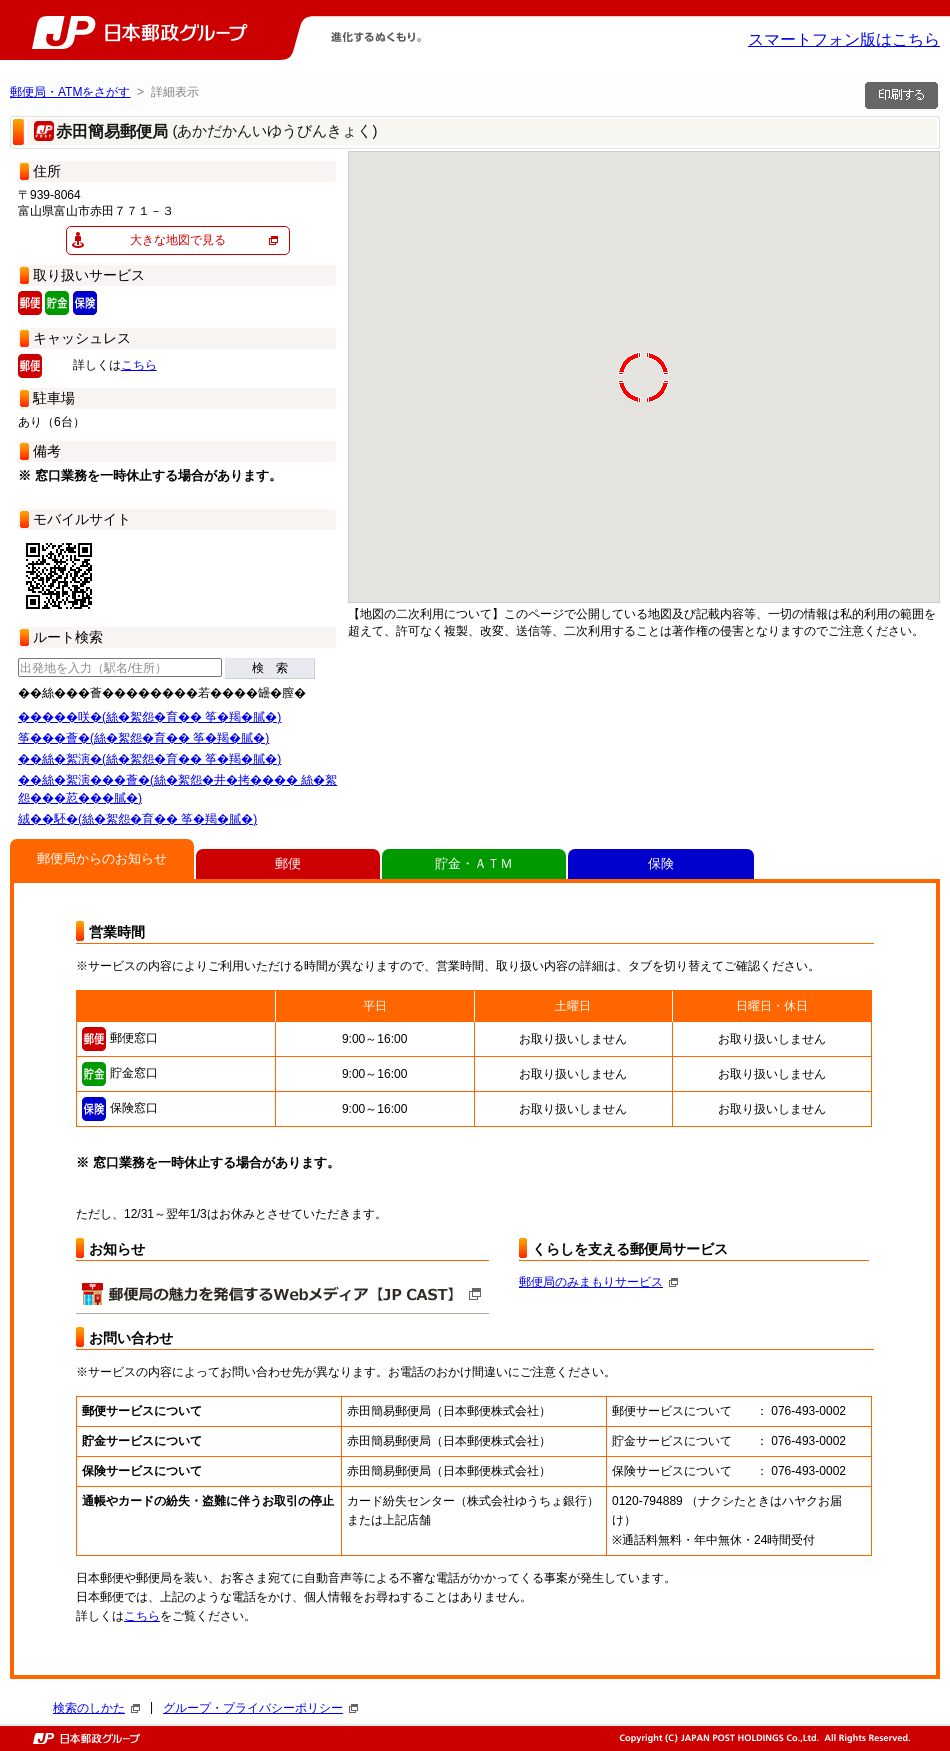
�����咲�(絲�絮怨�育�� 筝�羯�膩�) (149, 717)
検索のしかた (96, 1708)
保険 (661, 863)
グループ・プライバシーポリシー (260, 1708)
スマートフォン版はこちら (844, 39)
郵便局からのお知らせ (102, 858)
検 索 (270, 668)
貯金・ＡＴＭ (474, 863)
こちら (139, 365)
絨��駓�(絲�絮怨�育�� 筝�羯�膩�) (137, 819)
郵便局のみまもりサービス (598, 1282)
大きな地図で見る (178, 240)
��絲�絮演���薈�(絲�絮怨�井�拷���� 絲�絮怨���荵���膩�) (177, 789)
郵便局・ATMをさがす (70, 92)
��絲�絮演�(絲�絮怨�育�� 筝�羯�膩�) (149, 759)
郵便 (288, 863)
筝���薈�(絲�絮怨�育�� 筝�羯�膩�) (143, 738)
